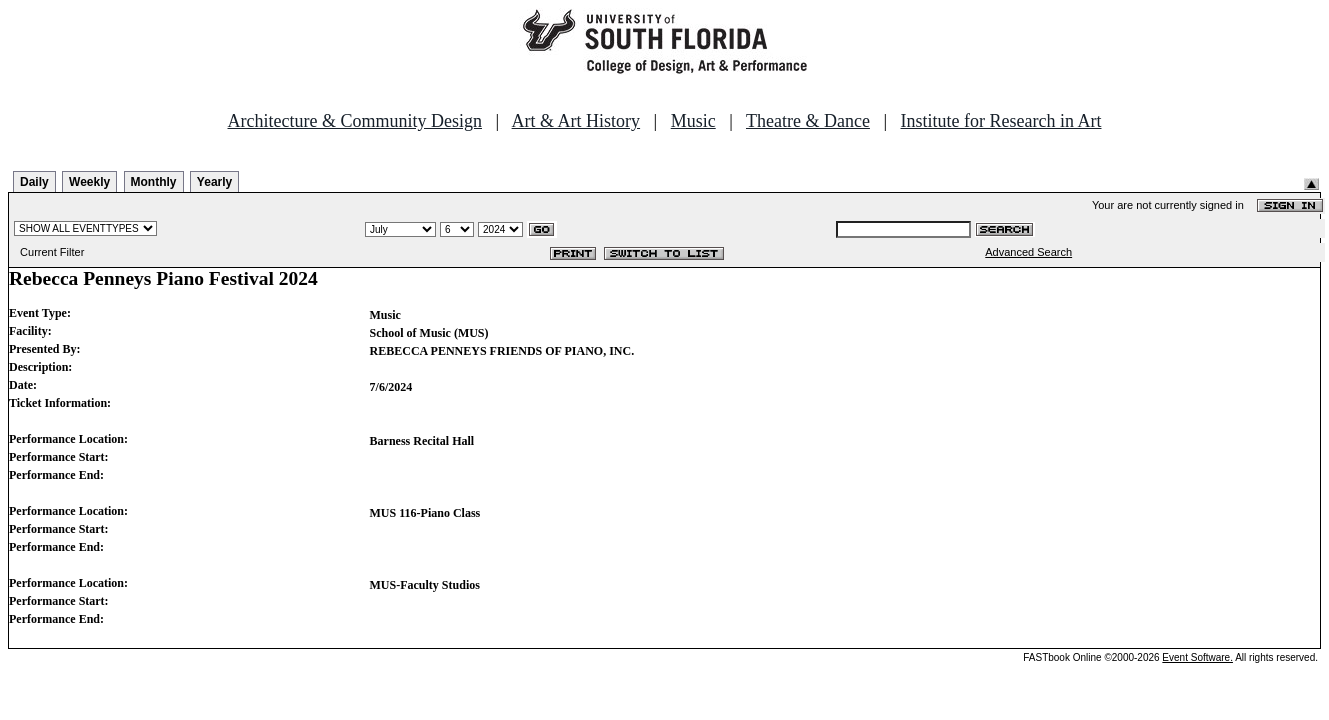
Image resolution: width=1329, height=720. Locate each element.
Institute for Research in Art (1001, 121)
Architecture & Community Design (355, 121)
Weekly (89, 182)
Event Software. (1197, 657)
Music (693, 121)
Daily (34, 182)
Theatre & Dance (808, 121)
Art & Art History (576, 121)
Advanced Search (1028, 252)
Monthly (154, 182)
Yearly (214, 182)
